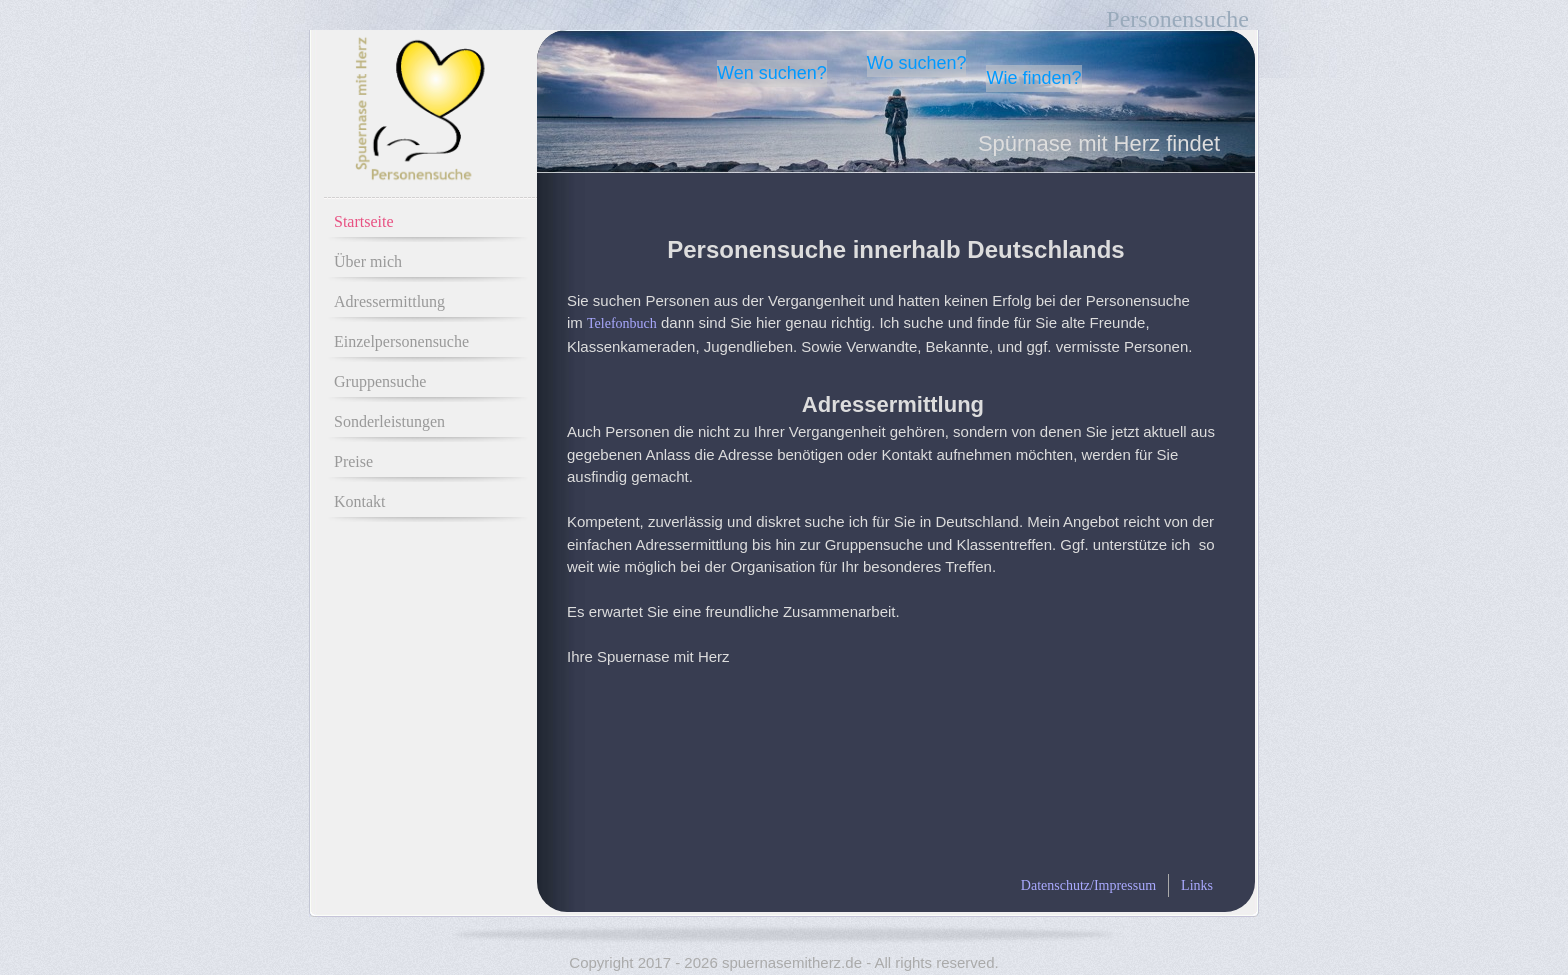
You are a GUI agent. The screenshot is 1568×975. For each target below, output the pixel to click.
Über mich (368, 261)
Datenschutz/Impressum (1088, 885)
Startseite (364, 221)
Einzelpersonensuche (401, 341)
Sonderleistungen (389, 421)
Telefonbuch (622, 323)
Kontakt (360, 501)
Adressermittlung (389, 301)
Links (1197, 885)
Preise (353, 461)
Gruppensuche (380, 381)
